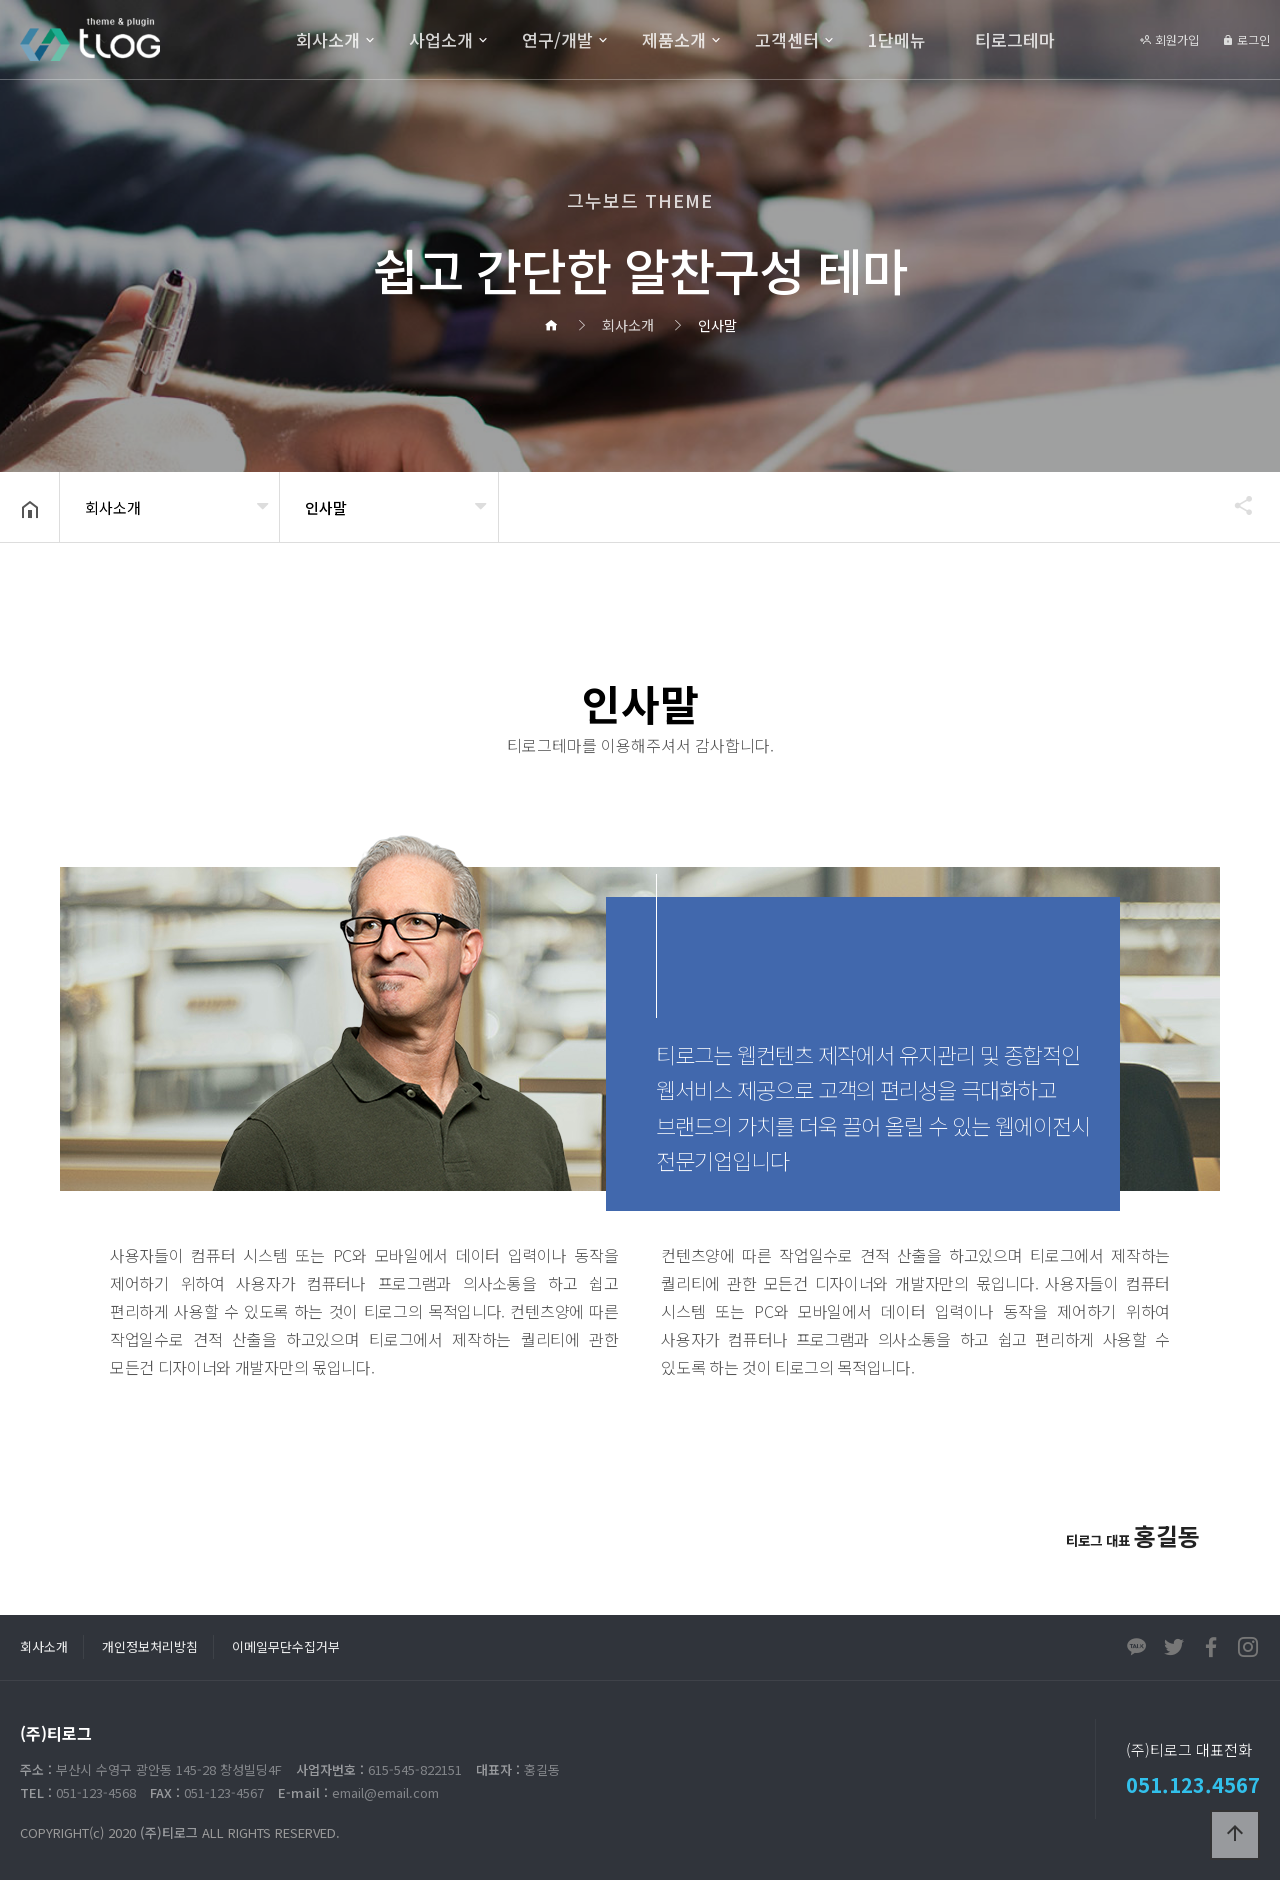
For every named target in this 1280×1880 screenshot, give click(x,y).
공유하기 (1234, 505)
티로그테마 (1015, 39)
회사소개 (328, 39)
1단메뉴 (897, 39)
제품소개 (674, 39)
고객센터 (787, 39)
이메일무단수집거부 (286, 1646)
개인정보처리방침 (150, 1646)
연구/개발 (557, 39)
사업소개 (441, 39)
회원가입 (1169, 39)
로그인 (1246, 39)
